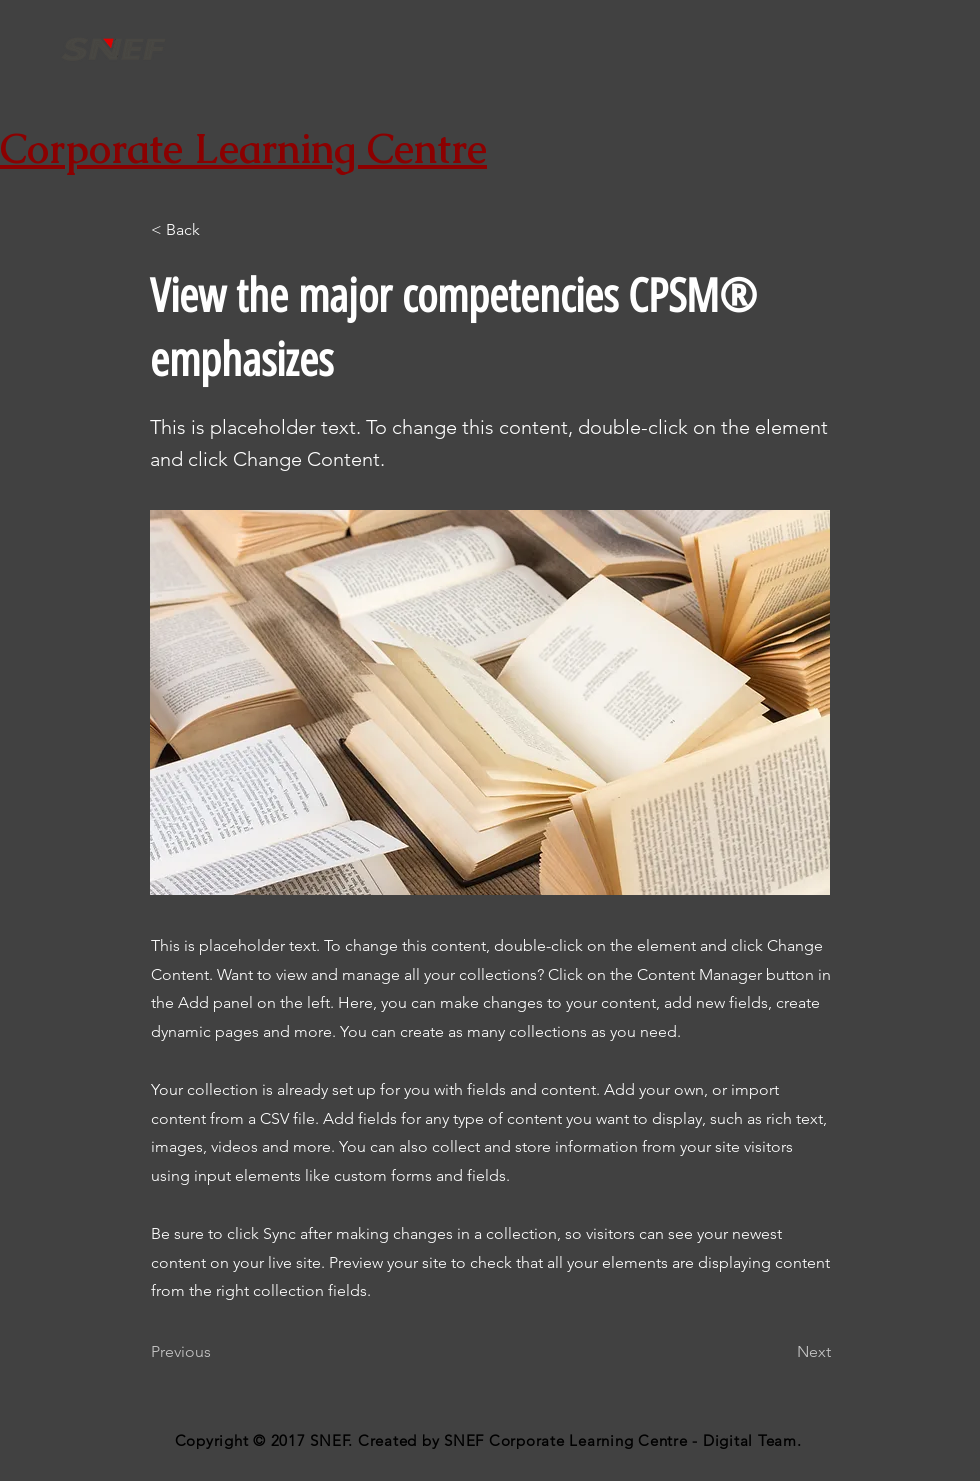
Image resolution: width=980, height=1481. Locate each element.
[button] (217, 230)
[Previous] (217, 1352)
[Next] (781, 1352)
